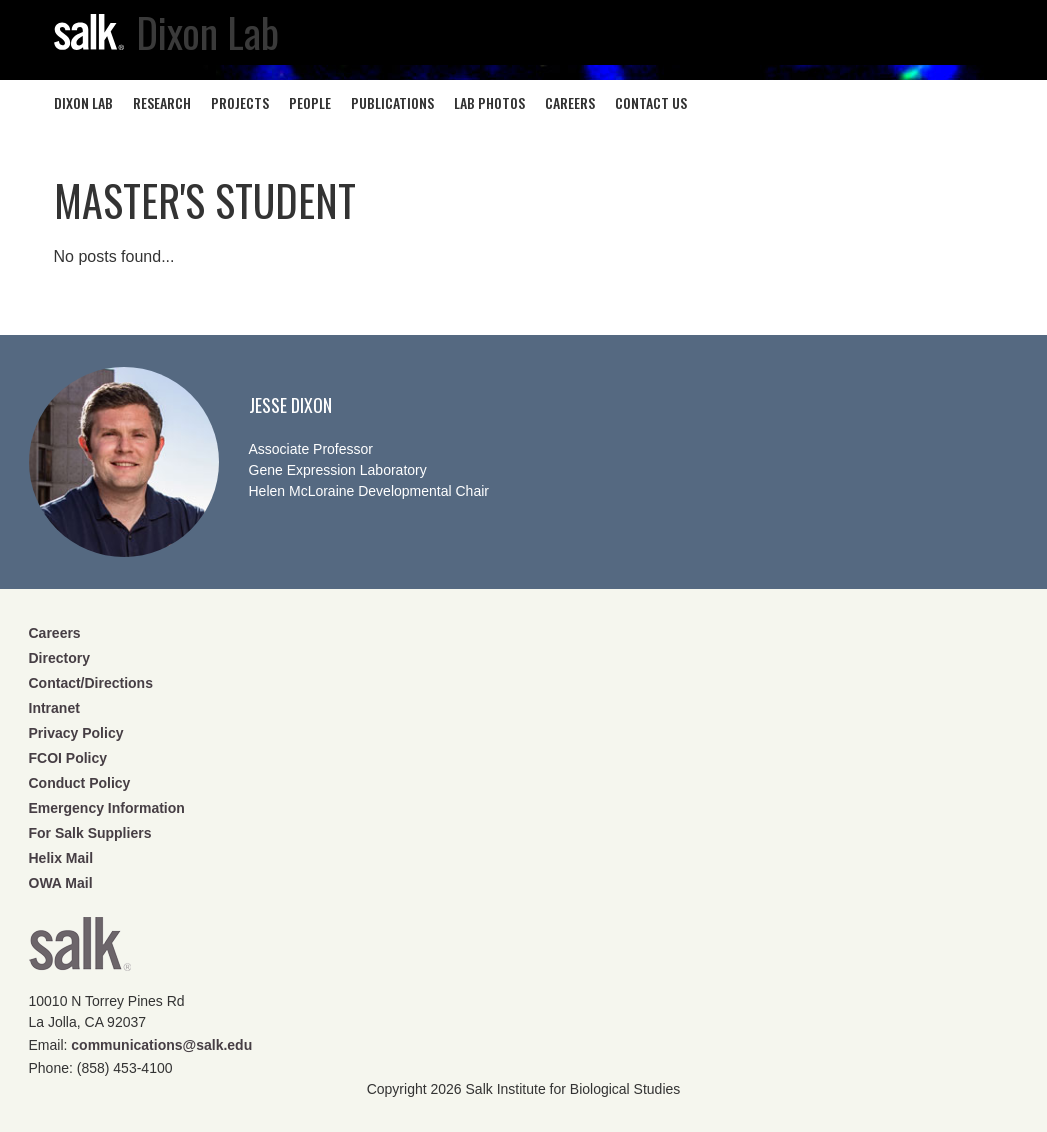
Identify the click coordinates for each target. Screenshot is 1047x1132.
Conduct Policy (80, 783)
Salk (80, 950)
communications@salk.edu (161, 1045)
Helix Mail (61, 858)
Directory (59, 658)
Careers (55, 633)
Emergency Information (107, 808)
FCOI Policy (68, 758)
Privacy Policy (76, 733)
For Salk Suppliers (90, 833)
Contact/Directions (91, 683)
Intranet (54, 708)
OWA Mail (61, 883)
